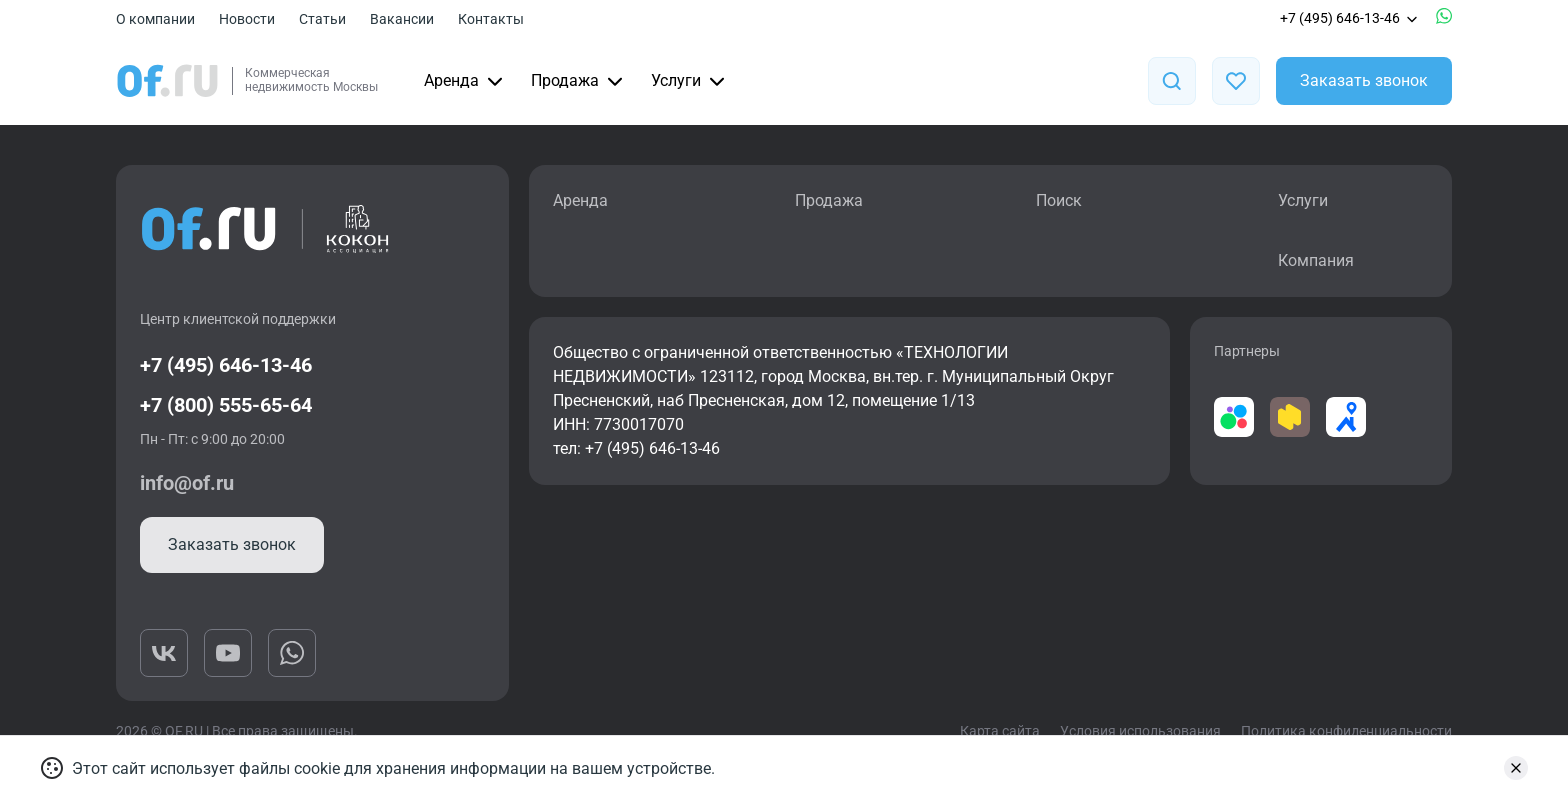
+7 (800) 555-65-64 (226, 405)
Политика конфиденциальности (1346, 731)
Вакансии (402, 19)
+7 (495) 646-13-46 (1350, 18)
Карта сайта (1000, 731)
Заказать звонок (1364, 80)
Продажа (579, 81)
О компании (155, 19)
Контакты (491, 19)
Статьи (322, 19)
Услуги (690, 81)
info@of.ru (187, 483)
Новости (247, 19)
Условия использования (1140, 731)
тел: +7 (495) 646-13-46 (636, 448)
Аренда (465, 81)
